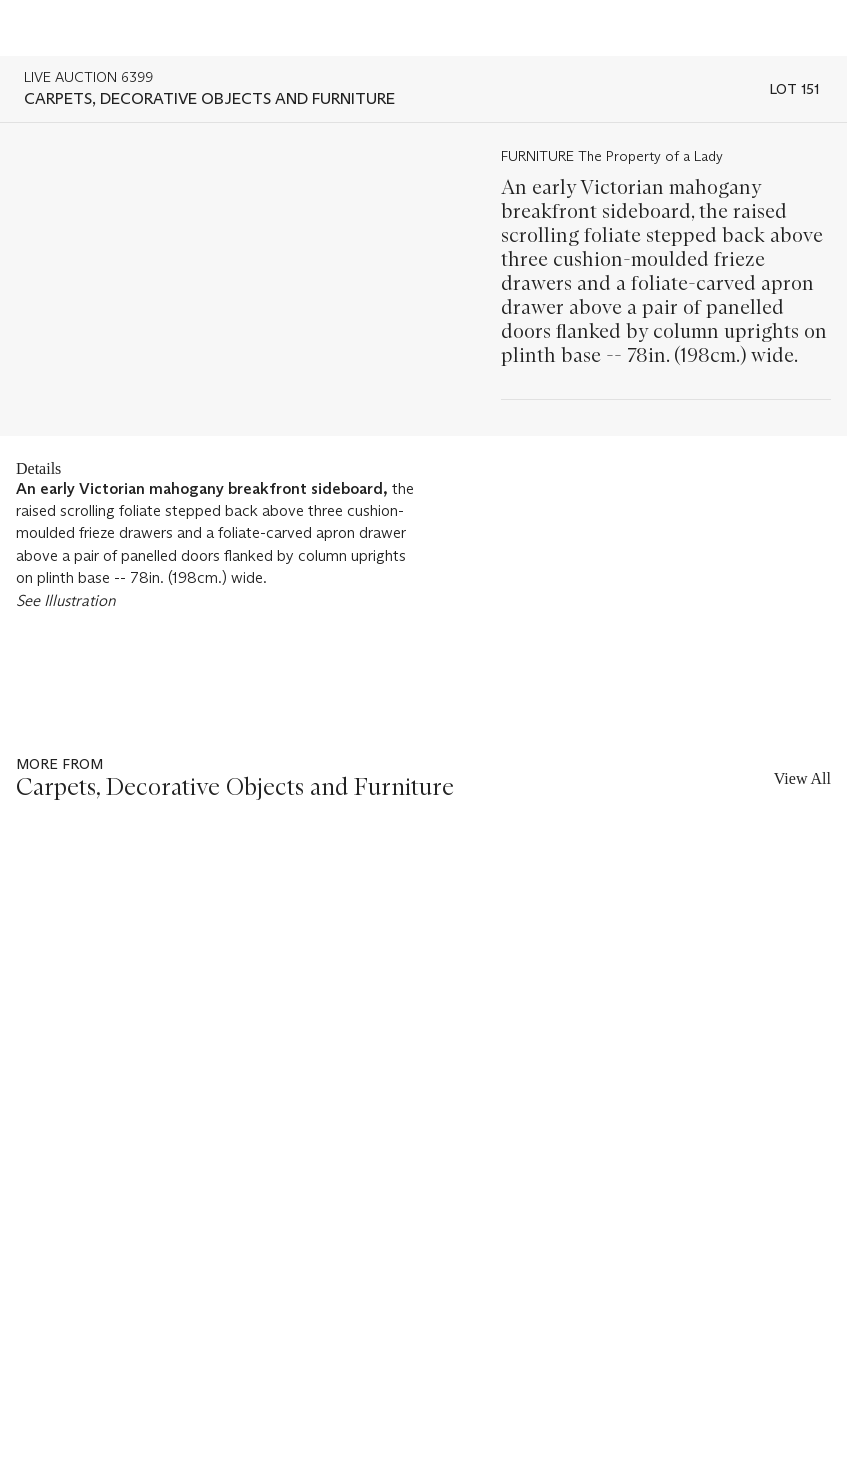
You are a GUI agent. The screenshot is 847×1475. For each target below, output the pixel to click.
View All (802, 778)
